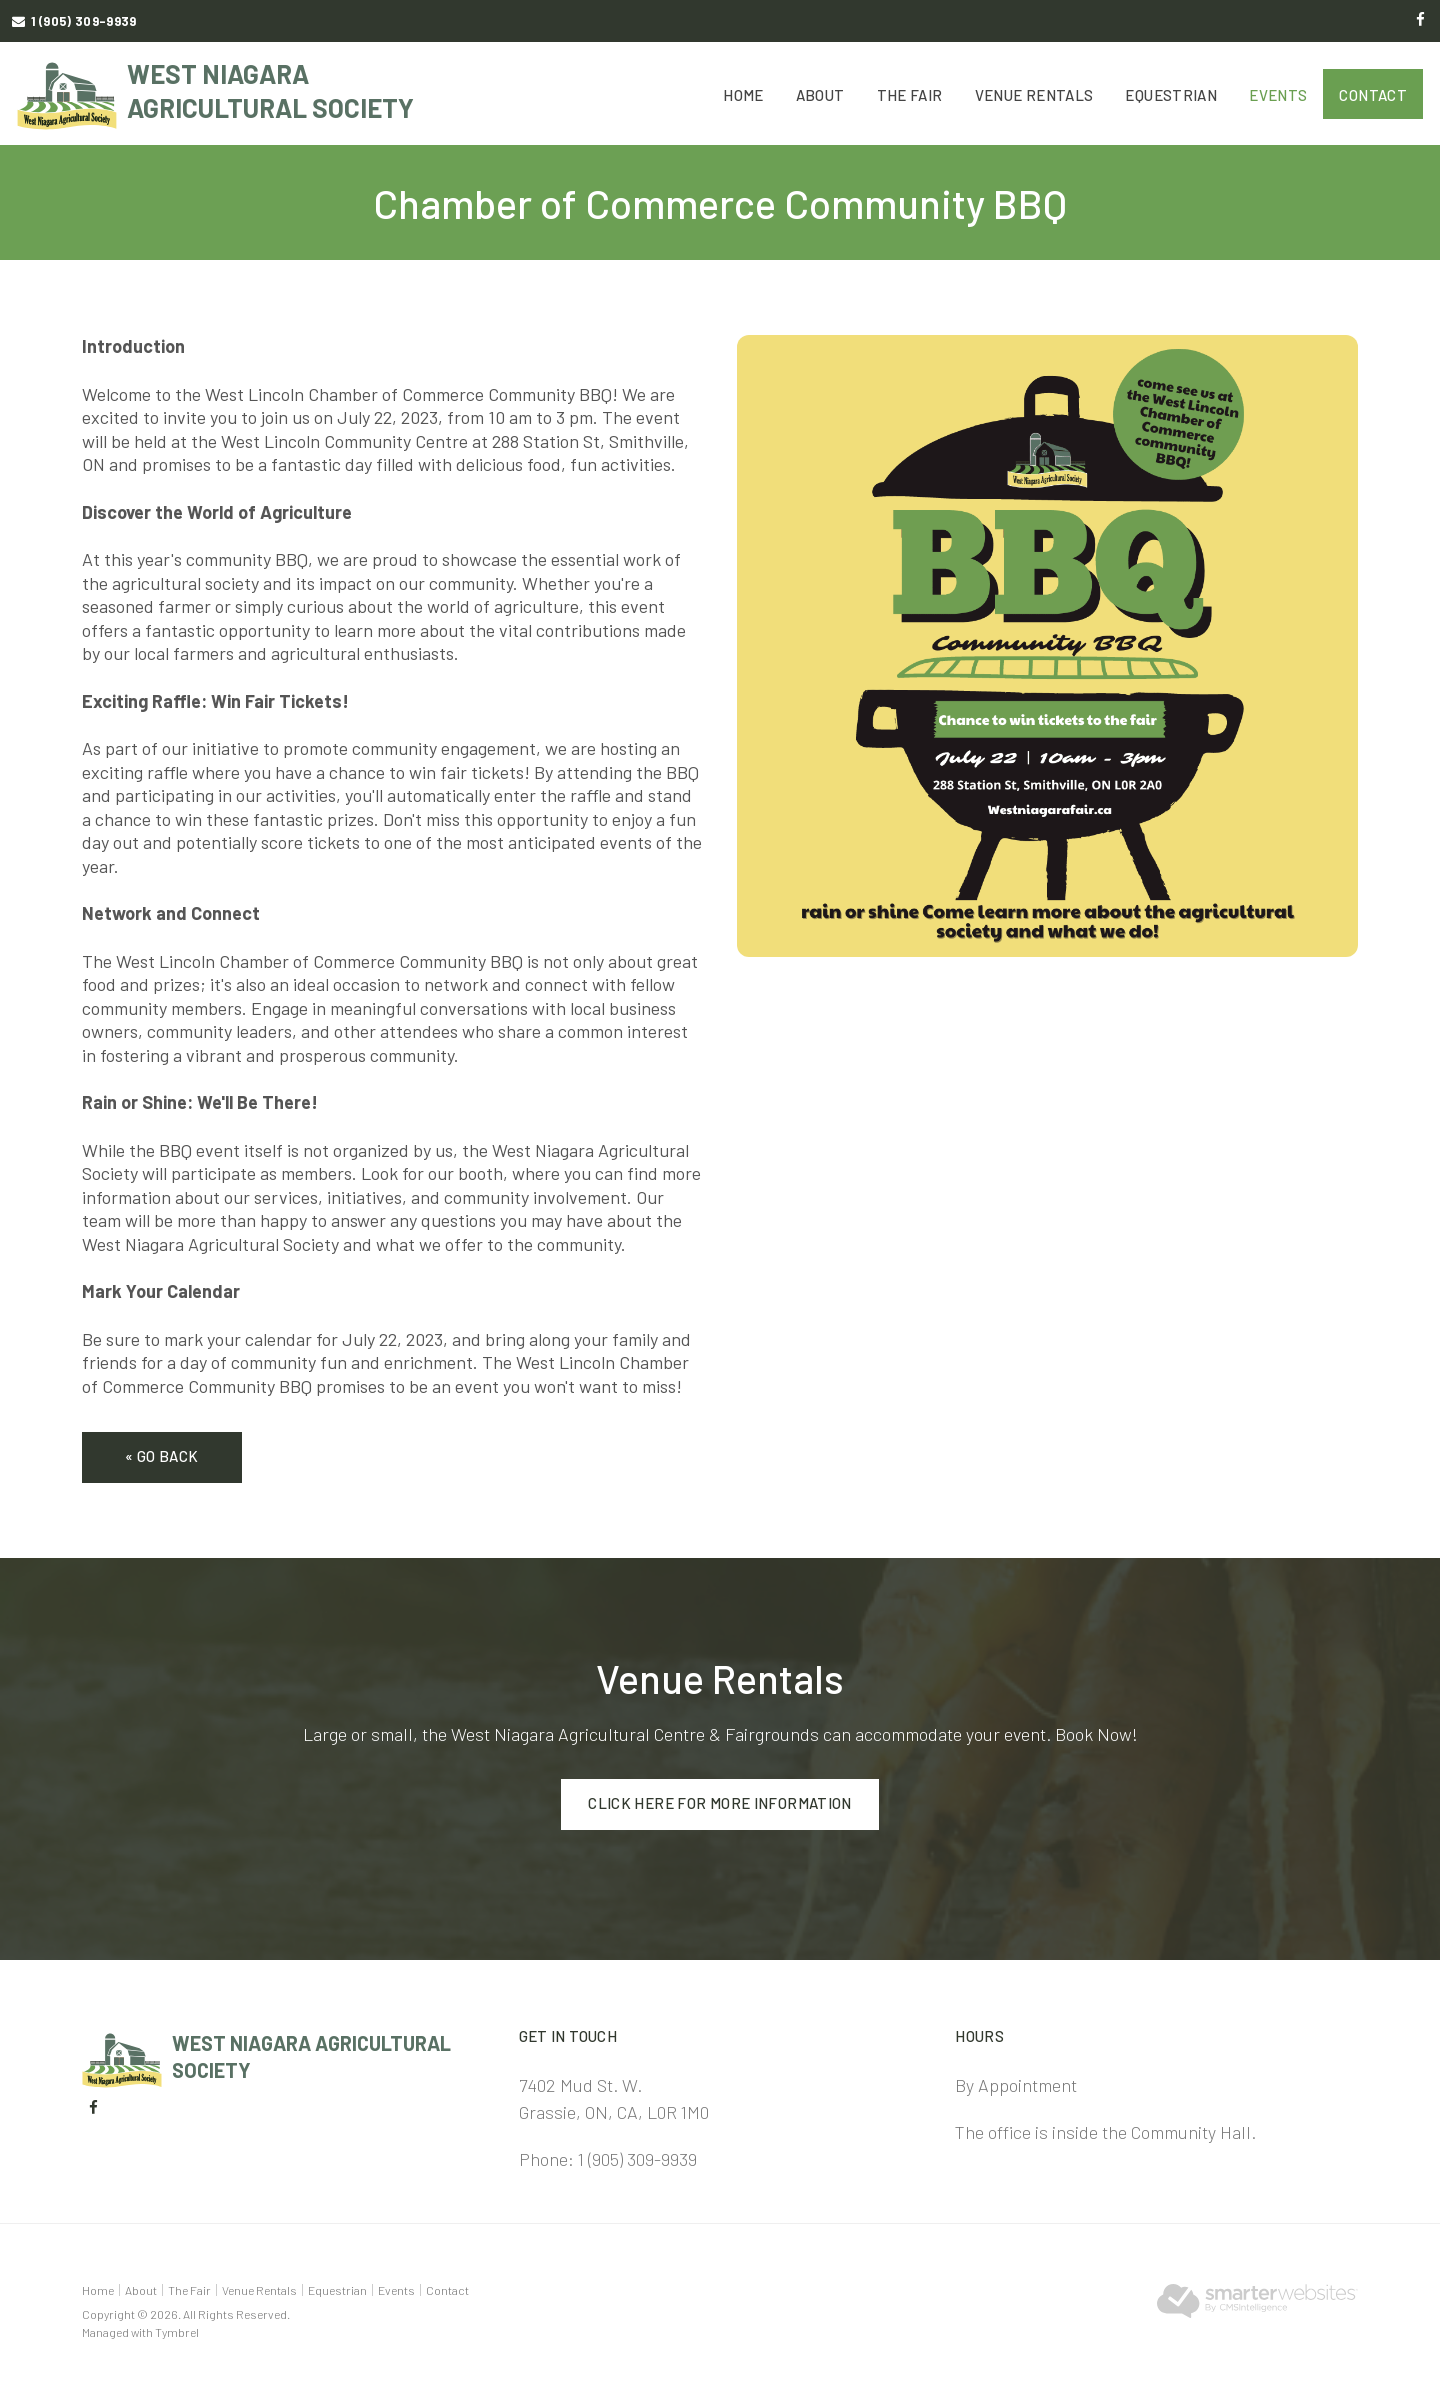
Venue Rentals (1034, 95)
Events (1278, 95)
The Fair (910, 95)
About (820, 95)
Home (743, 95)
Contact (1373, 95)
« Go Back (161, 1456)
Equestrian (1171, 95)
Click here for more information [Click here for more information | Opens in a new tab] (720, 1803)
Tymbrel (177, 2332)
